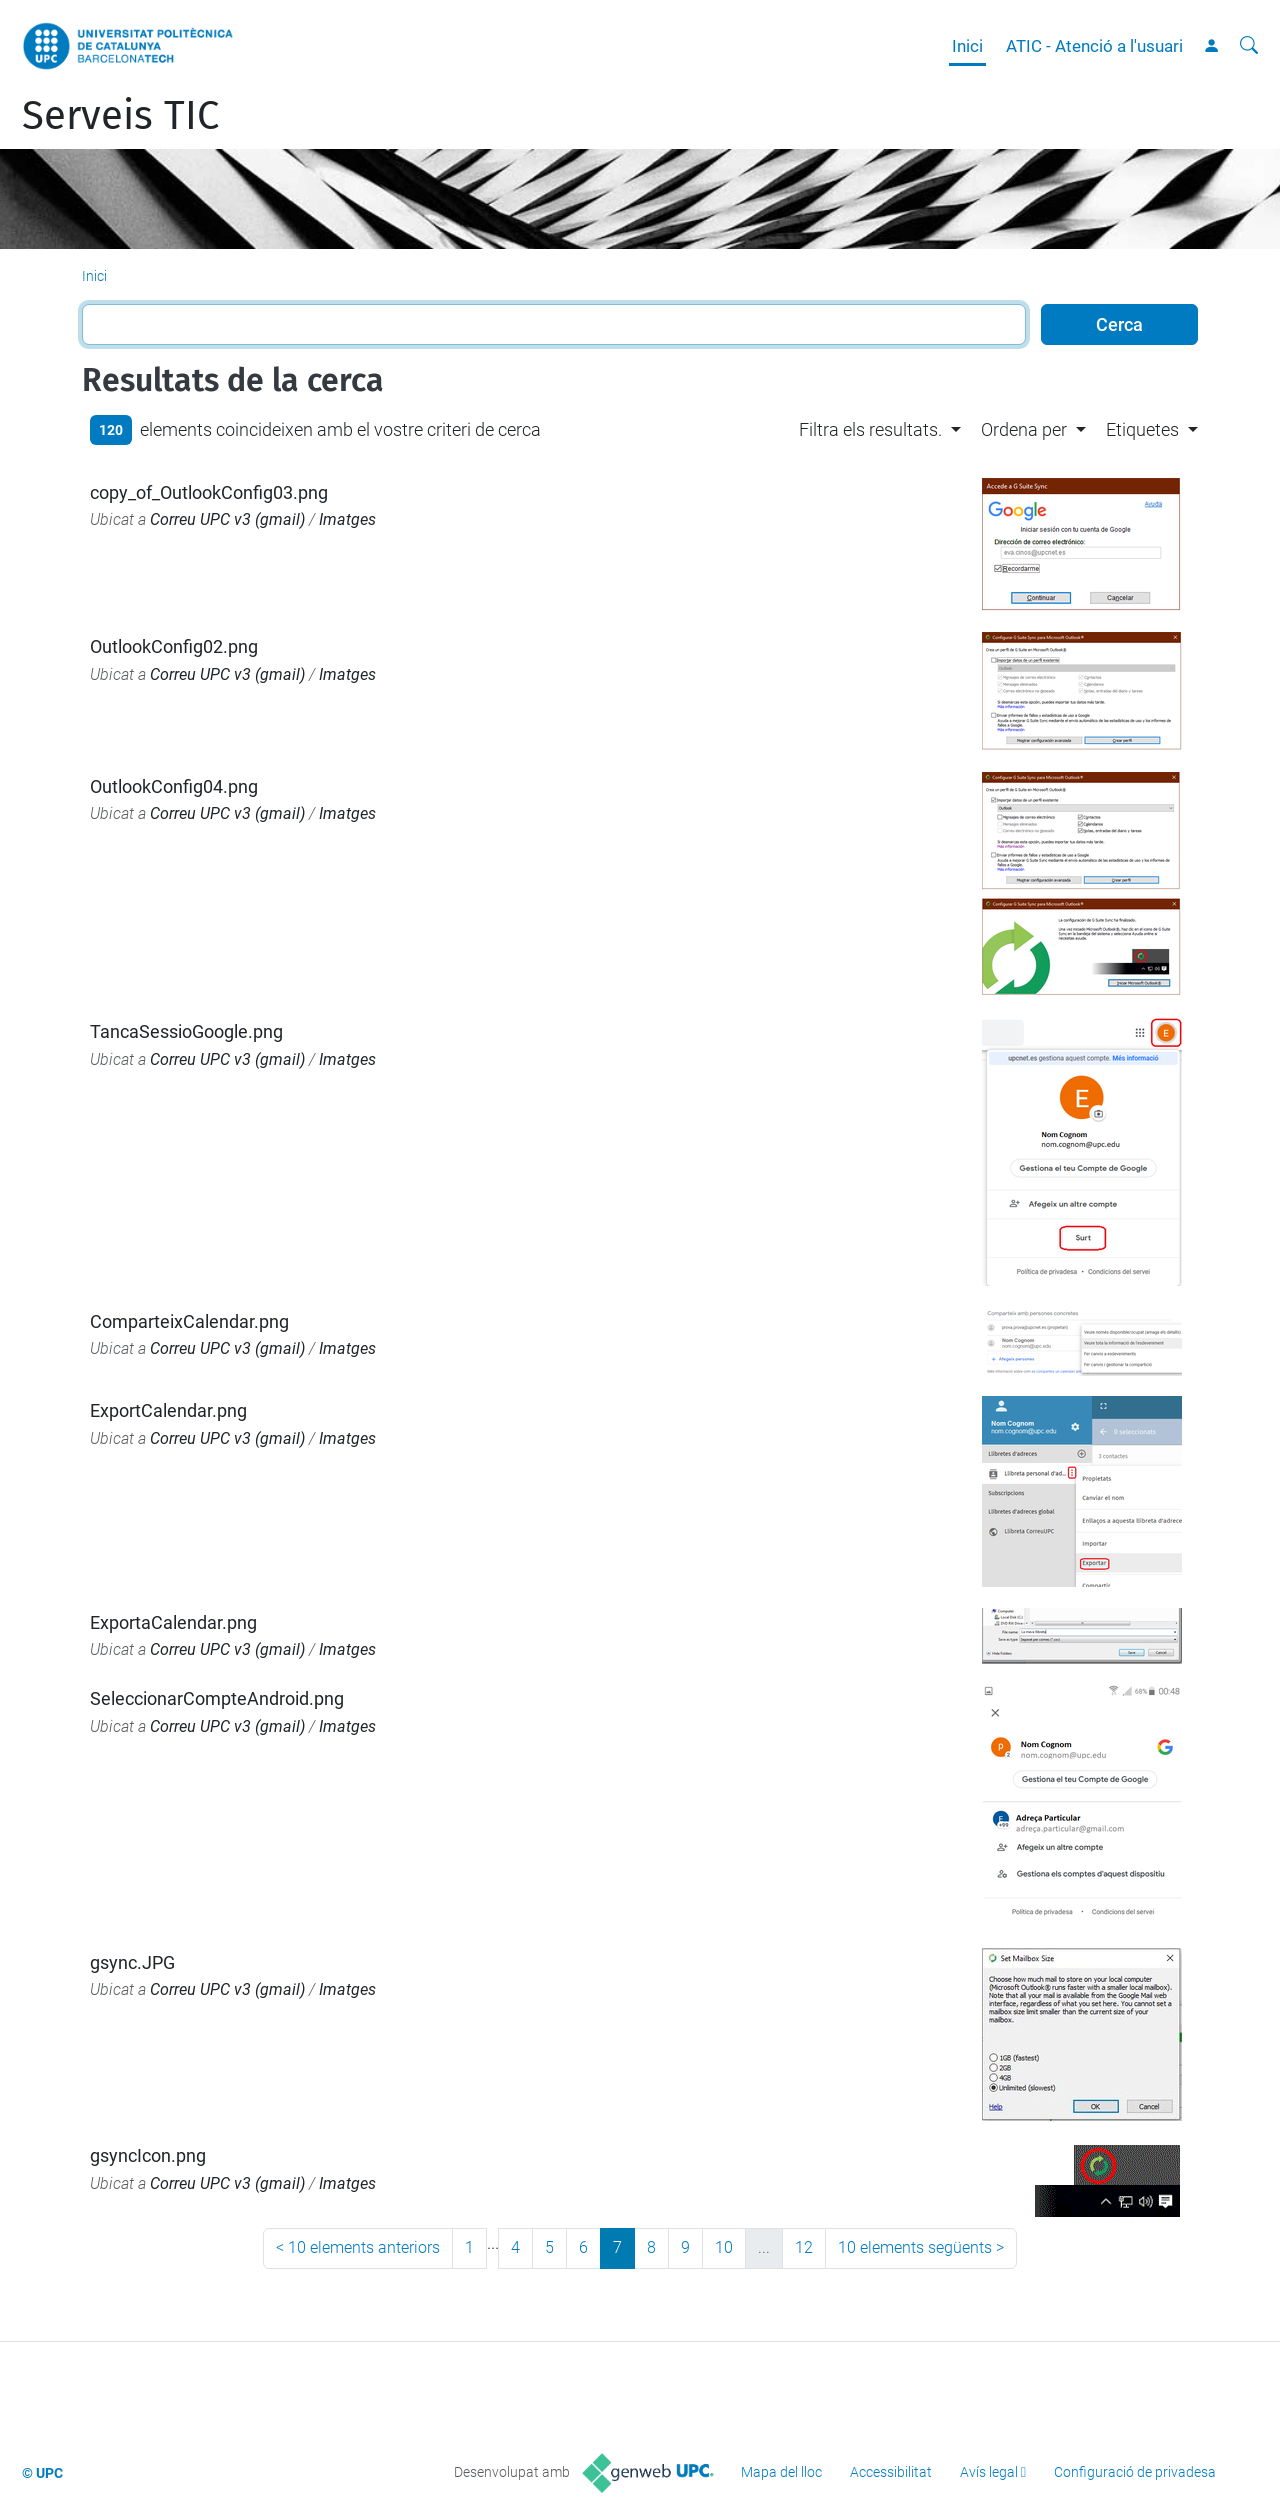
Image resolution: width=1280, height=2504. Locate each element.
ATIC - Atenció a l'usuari (1094, 46)
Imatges (347, 519)
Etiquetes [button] (1142, 429)
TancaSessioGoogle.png (186, 1031)
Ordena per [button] (1024, 429)
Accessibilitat (891, 2472)
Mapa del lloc (781, 2472)
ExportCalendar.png (168, 1410)
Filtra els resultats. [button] (870, 429)
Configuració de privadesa (1135, 2472)
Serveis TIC (120, 116)
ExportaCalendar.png (173, 1622)
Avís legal (989, 2472)
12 (804, 2247)
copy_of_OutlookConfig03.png (209, 492)
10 (724, 2247)
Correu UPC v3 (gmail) (227, 519)
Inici (967, 46)
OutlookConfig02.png (174, 646)
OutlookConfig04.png (174, 786)
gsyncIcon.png (148, 2155)
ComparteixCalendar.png (189, 1321)
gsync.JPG (132, 1962)
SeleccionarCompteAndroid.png (217, 1698)
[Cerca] (1249, 46)
